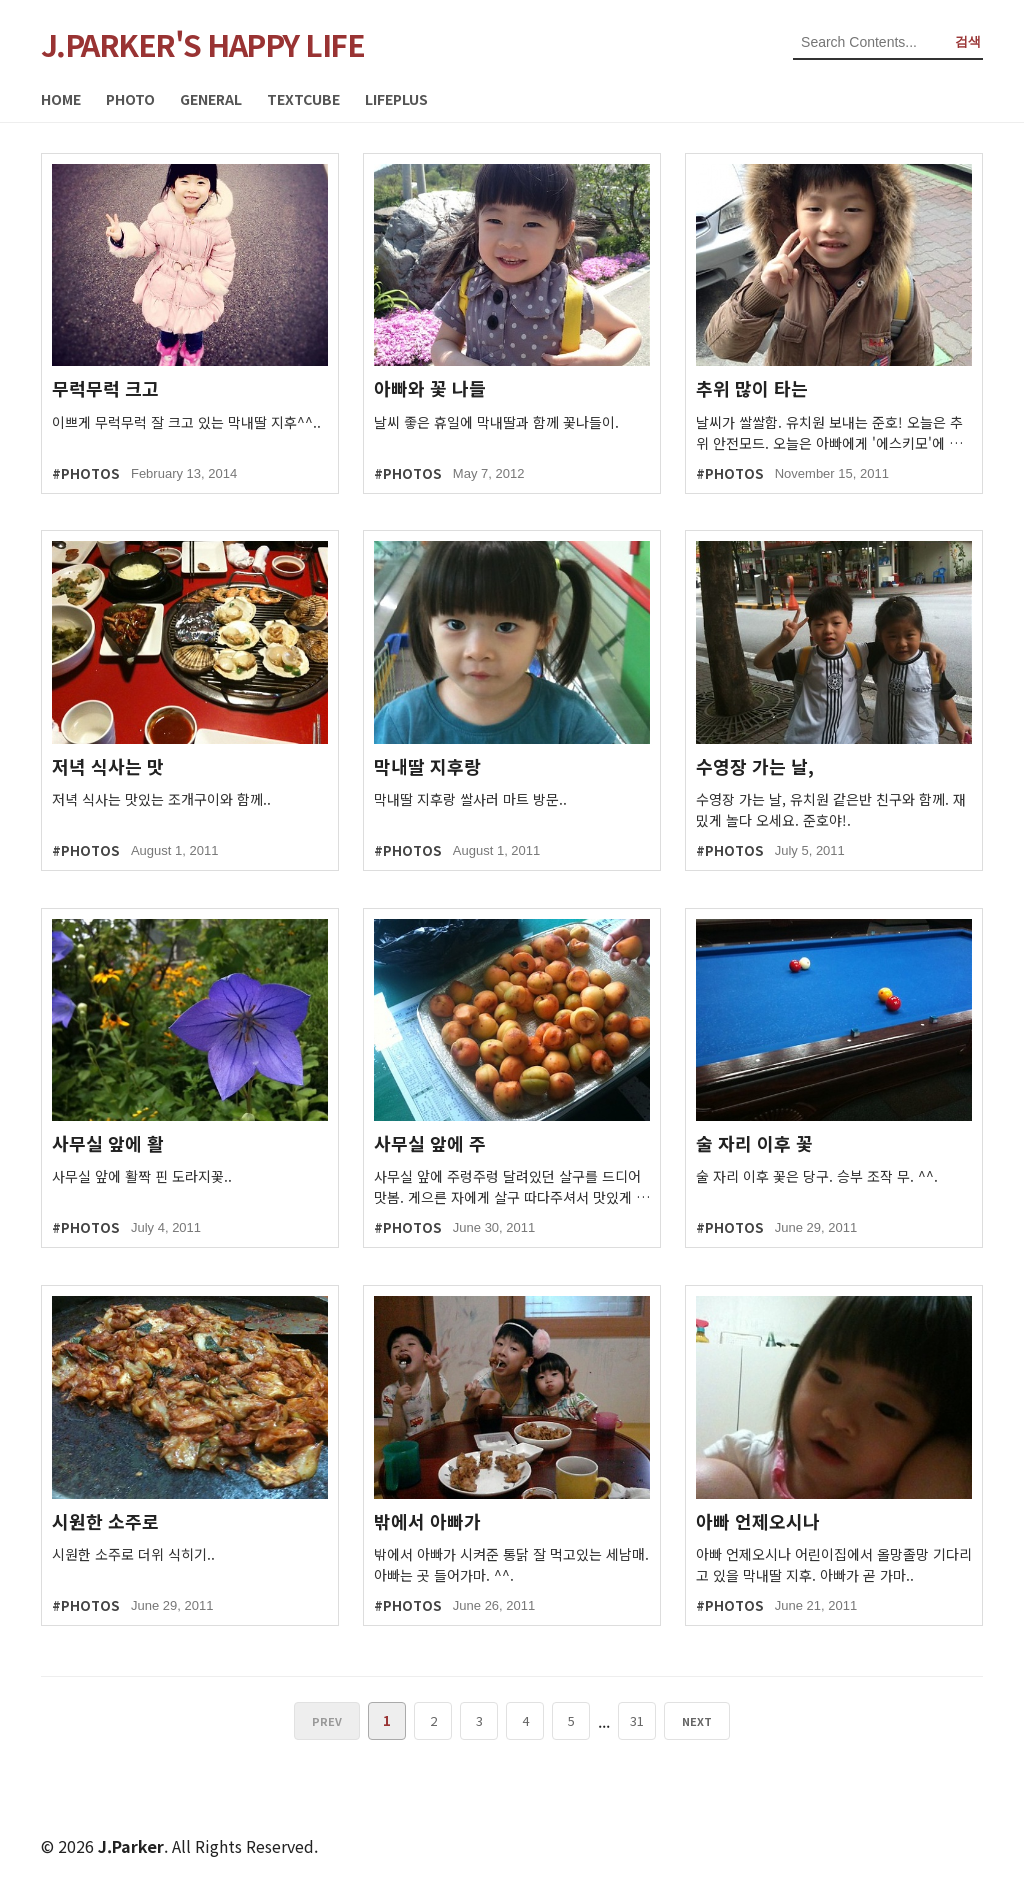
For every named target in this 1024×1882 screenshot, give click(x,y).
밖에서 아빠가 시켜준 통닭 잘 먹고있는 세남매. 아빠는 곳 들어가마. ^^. (511, 1564)
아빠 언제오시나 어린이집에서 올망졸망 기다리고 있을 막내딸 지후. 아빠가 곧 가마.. (834, 1564)
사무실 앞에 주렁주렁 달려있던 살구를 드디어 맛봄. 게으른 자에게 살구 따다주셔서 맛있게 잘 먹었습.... (511, 1187)
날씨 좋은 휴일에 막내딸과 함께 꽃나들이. (496, 422)
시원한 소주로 (105, 1521)
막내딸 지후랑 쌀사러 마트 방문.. (470, 799)
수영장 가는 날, (755, 766)
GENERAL (211, 99)
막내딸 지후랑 (427, 766)
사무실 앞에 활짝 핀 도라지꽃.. (142, 1176)
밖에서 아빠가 (427, 1521)
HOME (61, 99)
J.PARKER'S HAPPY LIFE (203, 44)
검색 (968, 41)
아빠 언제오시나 (758, 1521)
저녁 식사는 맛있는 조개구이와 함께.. (161, 799)
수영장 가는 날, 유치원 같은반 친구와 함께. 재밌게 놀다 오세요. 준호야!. (831, 809)
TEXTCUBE (303, 99)
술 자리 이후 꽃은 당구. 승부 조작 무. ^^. (817, 1176)
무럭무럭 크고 (105, 388)
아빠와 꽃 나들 (430, 388)
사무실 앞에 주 (430, 1143)
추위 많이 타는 (752, 388)
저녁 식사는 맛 (108, 766)
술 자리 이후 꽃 (754, 1143)
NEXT (695, 1721)
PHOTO (130, 99)
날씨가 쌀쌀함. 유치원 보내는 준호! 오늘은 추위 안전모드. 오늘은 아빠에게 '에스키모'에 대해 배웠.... (829, 433)
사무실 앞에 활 (108, 1143)
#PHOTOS (85, 473)
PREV (329, 1721)
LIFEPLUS (396, 99)
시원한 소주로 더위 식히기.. (133, 1554)
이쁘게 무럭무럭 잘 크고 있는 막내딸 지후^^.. (186, 422)
